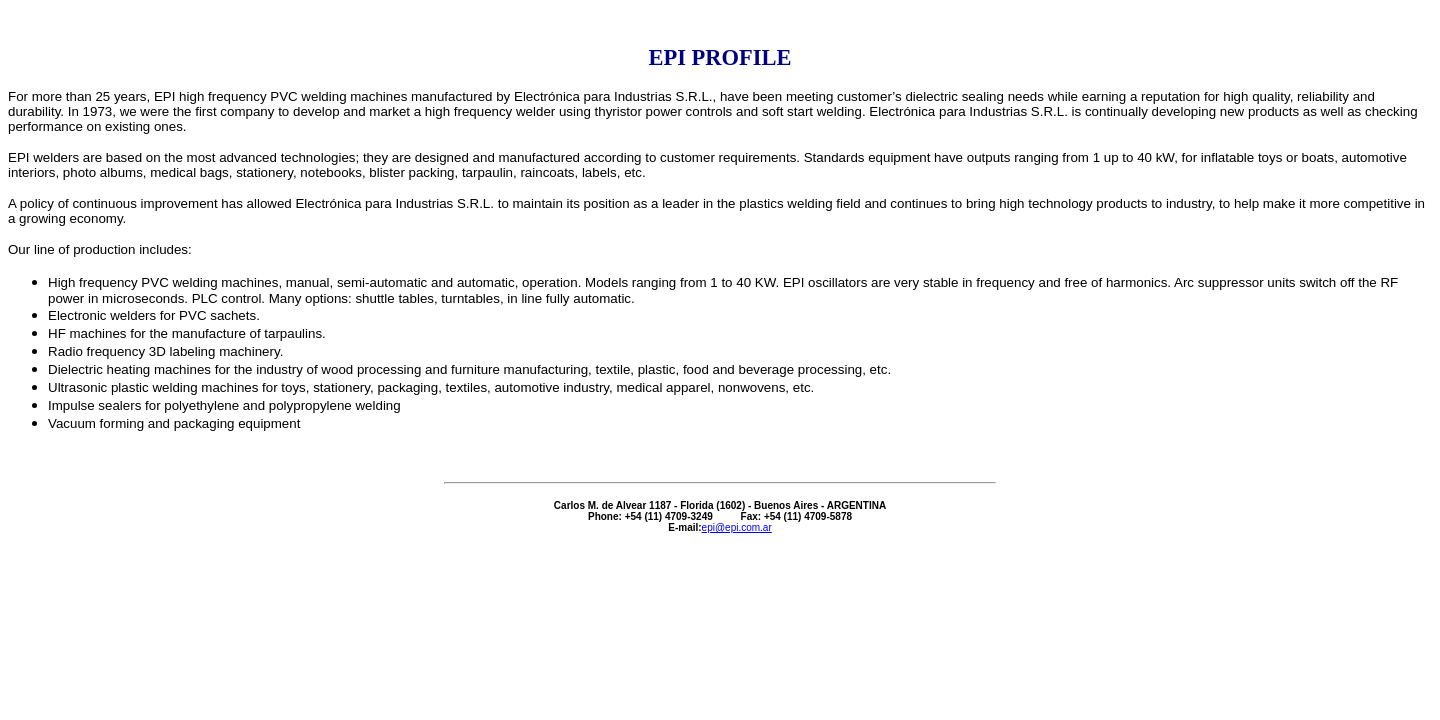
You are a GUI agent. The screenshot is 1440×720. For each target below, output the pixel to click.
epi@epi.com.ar (737, 527)
